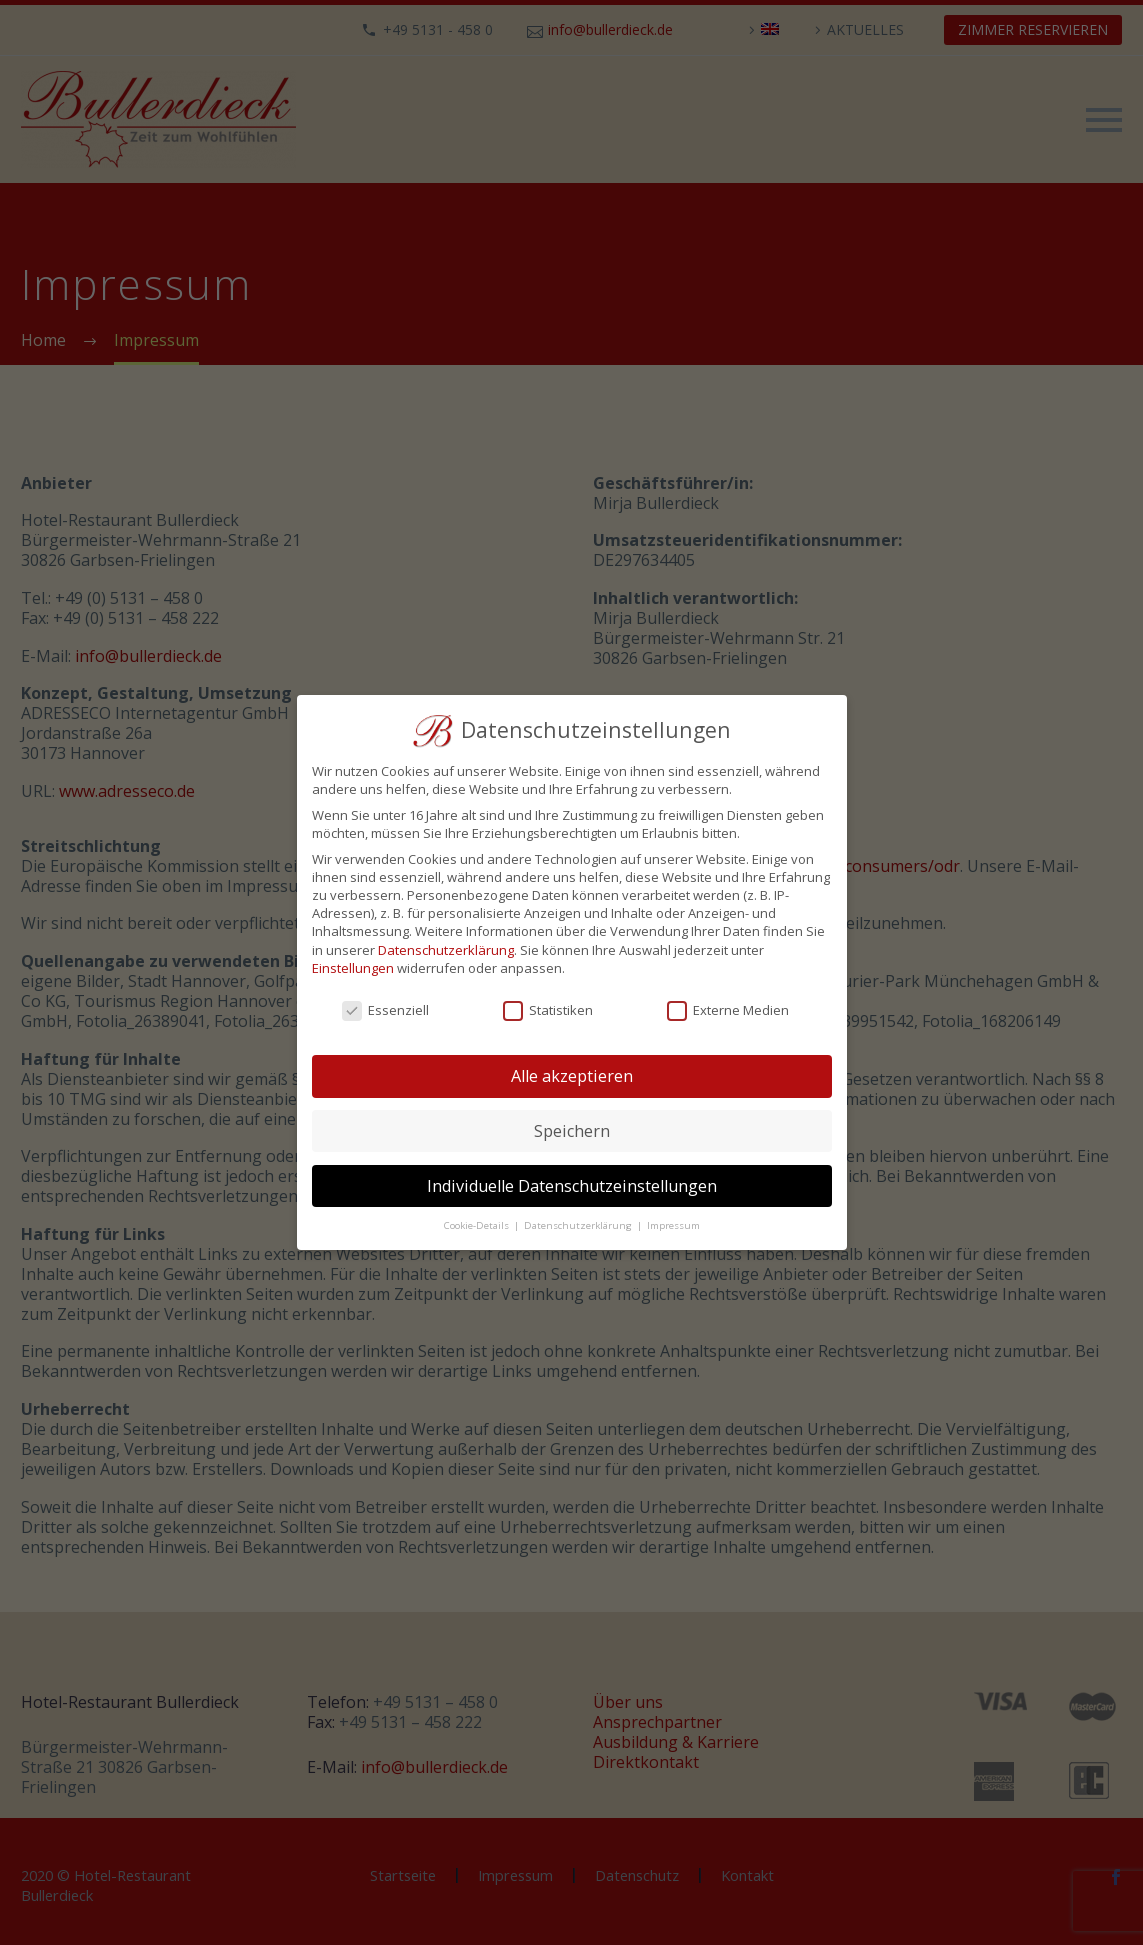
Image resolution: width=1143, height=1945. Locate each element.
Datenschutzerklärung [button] (579, 1225)
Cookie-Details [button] (478, 1225)
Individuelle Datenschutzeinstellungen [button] (572, 1186)
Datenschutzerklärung (446, 950)
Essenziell (385, 1010)
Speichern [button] (572, 1131)
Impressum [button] (673, 1225)
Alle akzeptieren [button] (572, 1076)
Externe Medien (728, 1010)
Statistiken (548, 1010)
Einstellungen (353, 968)
